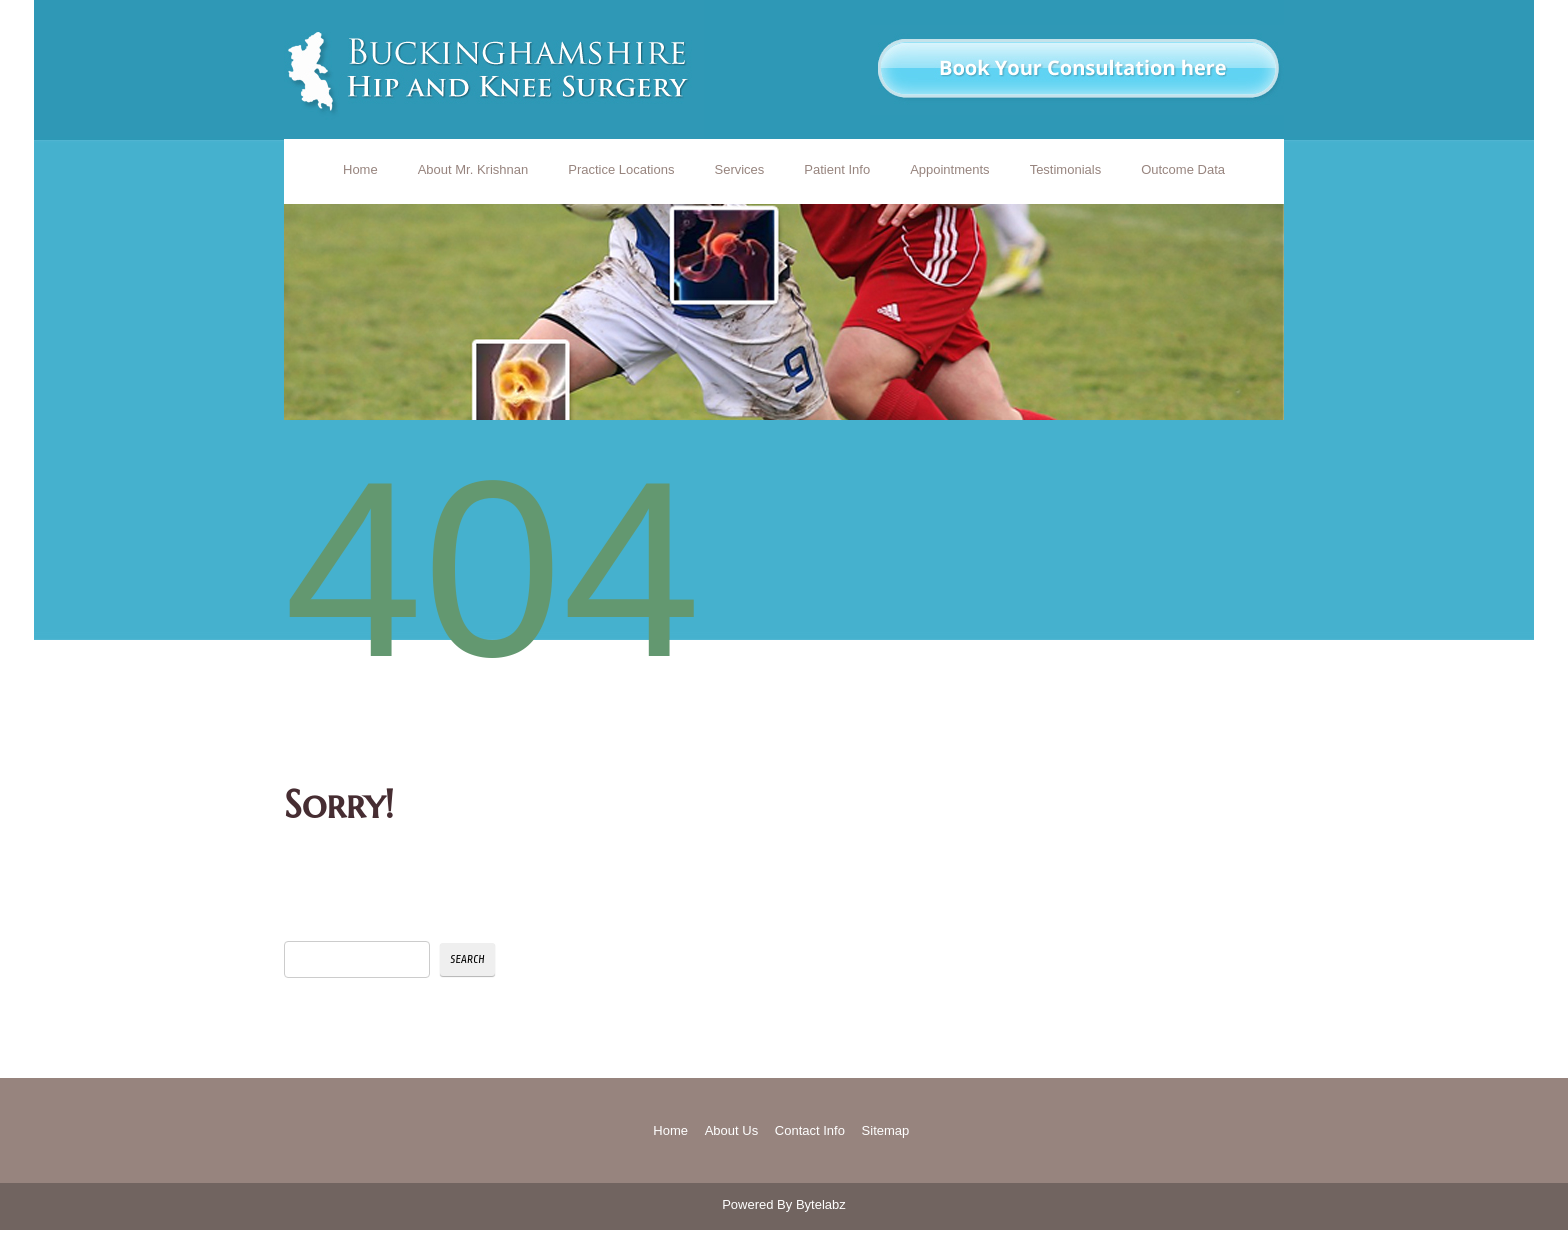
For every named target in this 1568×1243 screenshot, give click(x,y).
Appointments (950, 169)
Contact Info (810, 1130)
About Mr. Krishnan (473, 169)
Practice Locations (621, 169)
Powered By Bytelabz (784, 1204)
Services (739, 169)
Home (360, 169)
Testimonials (1066, 169)
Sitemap (886, 1130)
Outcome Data (1183, 169)
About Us (731, 1130)
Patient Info (837, 169)
